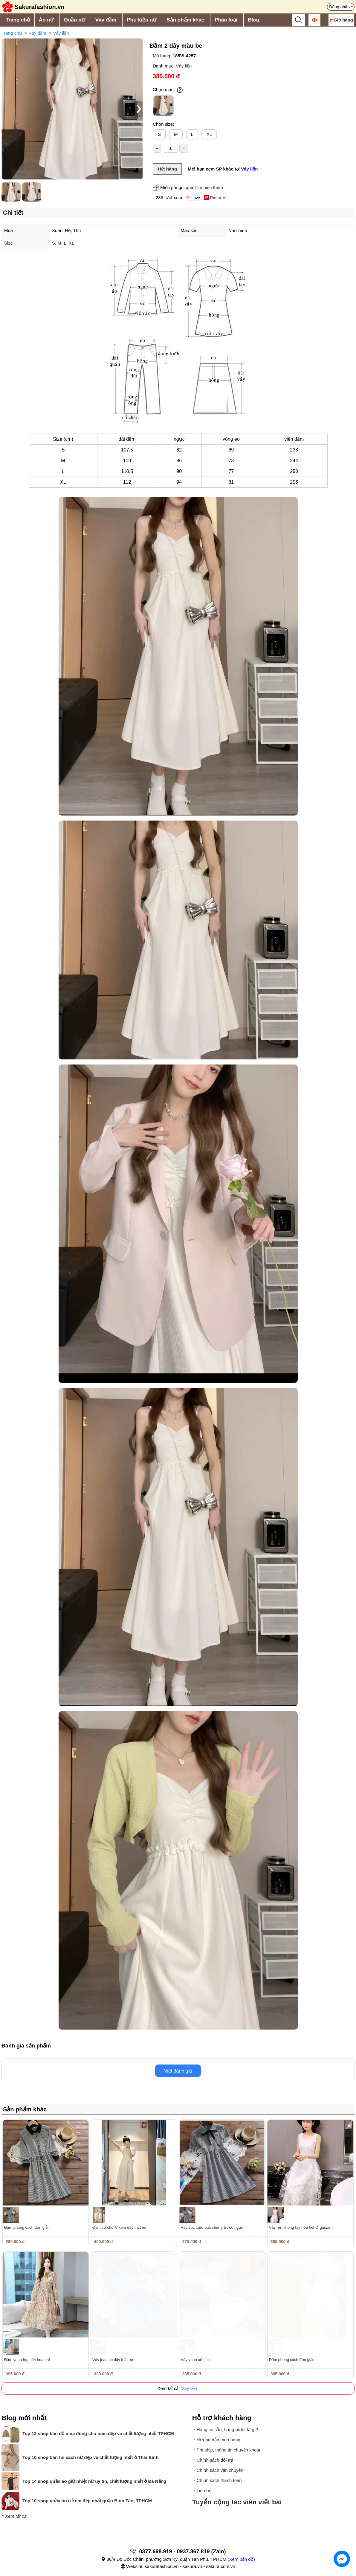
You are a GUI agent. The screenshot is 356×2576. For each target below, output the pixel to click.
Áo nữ (46, 20)
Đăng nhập (339, 6)
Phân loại (226, 20)
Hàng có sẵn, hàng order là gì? (227, 2429)
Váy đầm (105, 20)
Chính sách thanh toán (219, 2480)
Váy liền (61, 33)
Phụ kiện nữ (141, 20)
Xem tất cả (15, 2516)
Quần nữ (74, 20)
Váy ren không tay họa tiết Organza (299, 2227)
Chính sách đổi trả (215, 2460)
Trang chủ (18, 20)
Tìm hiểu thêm (209, 187)
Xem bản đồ (241, 2559)
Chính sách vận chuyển (220, 2470)
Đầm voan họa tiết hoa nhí (27, 2359)
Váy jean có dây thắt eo (112, 2359)
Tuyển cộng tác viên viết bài (237, 2502)
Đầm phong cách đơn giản (27, 2227)
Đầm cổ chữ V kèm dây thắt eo (119, 2227)
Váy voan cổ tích (195, 2359)
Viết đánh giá (178, 2070)
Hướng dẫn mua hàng (218, 2439)
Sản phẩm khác (185, 20)
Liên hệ (204, 2490)
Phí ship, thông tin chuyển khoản (229, 2449)
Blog (253, 20)
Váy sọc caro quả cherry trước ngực (212, 2227)
